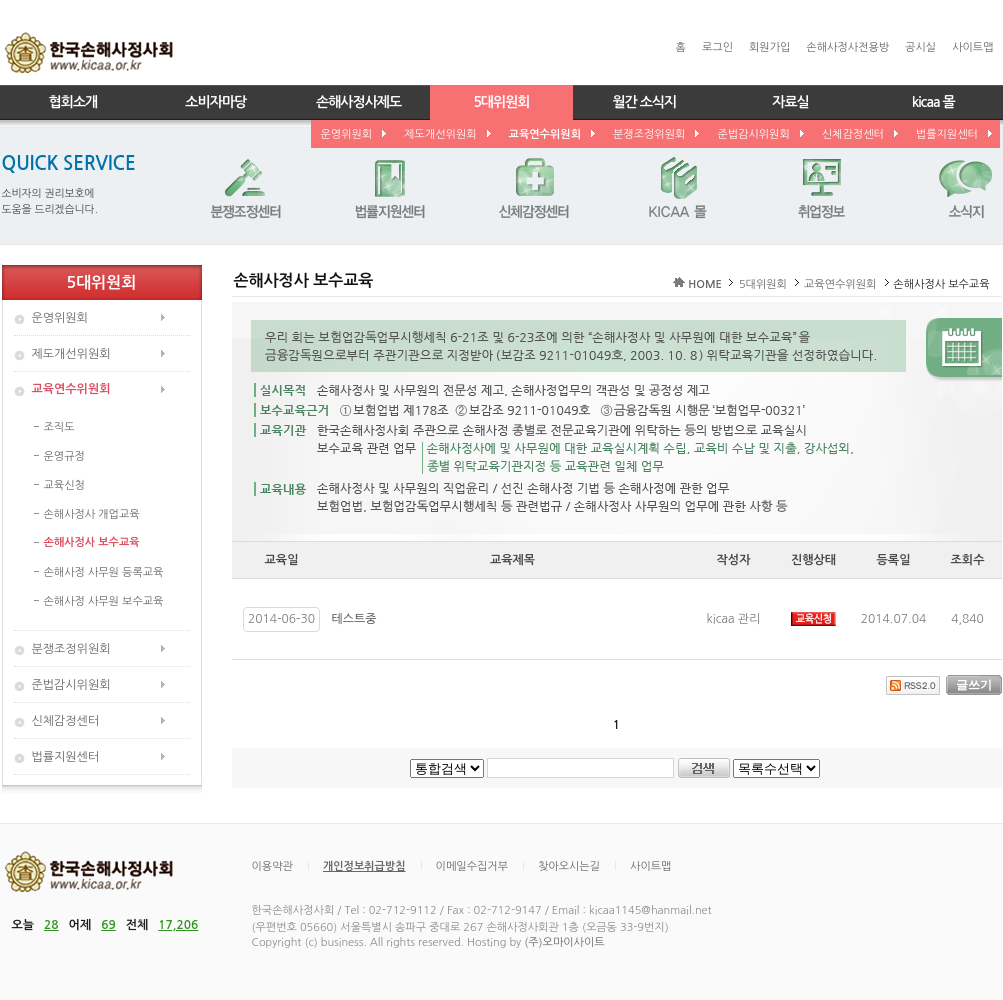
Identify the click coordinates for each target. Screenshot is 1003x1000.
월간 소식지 (644, 102)
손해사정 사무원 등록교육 (104, 572)
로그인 (717, 47)
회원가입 (769, 47)
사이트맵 (972, 47)
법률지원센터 (953, 134)
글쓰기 (974, 685)
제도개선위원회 (446, 134)
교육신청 (64, 485)
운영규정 (64, 456)
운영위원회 (353, 134)
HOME (705, 284)
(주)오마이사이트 (564, 942)
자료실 (790, 102)
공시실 (920, 47)
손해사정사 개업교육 (92, 514)
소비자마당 (215, 102)
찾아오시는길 (569, 866)
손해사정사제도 (358, 102)
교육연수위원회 (551, 134)
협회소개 (73, 102)
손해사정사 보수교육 (92, 542)
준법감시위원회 (759, 134)
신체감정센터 (859, 134)
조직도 (59, 427)
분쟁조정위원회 (655, 134)
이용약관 (272, 866)
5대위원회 (501, 102)
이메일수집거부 (472, 866)
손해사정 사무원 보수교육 (104, 601)
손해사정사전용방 (847, 47)
